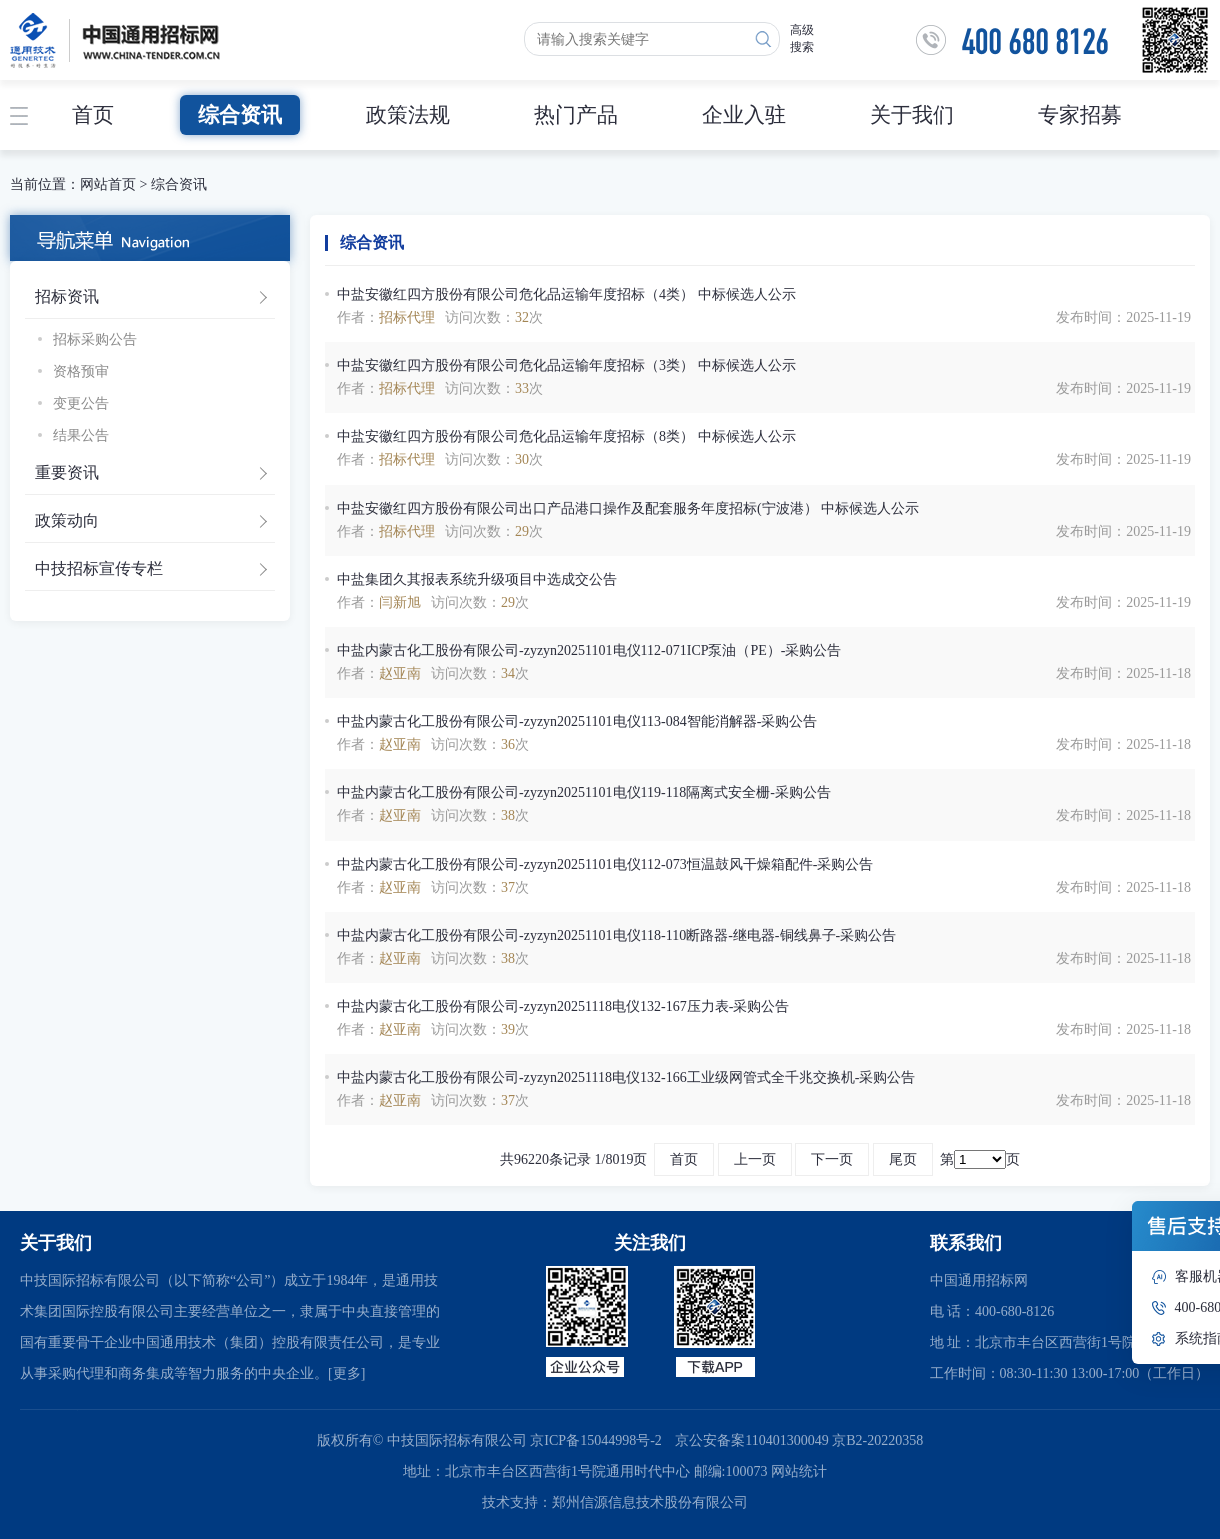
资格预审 (81, 371)
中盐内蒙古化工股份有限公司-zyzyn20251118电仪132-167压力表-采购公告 (563, 1006)
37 (508, 887)
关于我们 (912, 115)
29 (522, 531)
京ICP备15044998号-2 (595, 1440)
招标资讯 (67, 296)
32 (522, 317)
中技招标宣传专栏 (99, 568)
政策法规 (408, 115)
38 (508, 815)
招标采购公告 (95, 339)
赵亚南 (400, 673)
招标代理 (407, 317)
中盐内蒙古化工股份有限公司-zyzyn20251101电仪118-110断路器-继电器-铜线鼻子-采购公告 (616, 935)
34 (508, 673)
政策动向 (67, 520)
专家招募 (1080, 115)
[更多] (346, 1373)
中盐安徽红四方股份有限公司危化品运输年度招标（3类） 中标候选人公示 (566, 365)
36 (508, 744)
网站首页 (108, 184)
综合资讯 (240, 115)
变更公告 (81, 403)
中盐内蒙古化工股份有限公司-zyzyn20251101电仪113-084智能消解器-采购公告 (577, 721)
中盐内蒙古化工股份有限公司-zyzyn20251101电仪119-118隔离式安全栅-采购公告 (584, 792)
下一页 (832, 1159)
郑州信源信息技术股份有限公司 (650, 1502)
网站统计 (799, 1471)
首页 (93, 115)
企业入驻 (744, 115)
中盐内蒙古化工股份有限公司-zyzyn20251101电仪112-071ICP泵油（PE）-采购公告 (589, 650)
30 (522, 459)
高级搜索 (802, 38)
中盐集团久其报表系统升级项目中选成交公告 (477, 579)
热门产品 (576, 115)
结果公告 (81, 435)
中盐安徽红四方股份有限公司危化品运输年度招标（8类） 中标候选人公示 (566, 436)
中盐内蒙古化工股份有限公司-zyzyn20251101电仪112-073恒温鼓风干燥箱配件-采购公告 (605, 864)
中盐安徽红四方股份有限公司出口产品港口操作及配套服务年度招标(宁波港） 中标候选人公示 (628, 508)
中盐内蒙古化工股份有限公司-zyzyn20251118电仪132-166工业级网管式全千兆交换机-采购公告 (626, 1077)
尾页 (903, 1159)
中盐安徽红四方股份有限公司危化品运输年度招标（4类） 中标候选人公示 (566, 294)
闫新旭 (400, 602)
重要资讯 (67, 472)
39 (508, 1029)
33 (522, 388)
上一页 (755, 1159)
